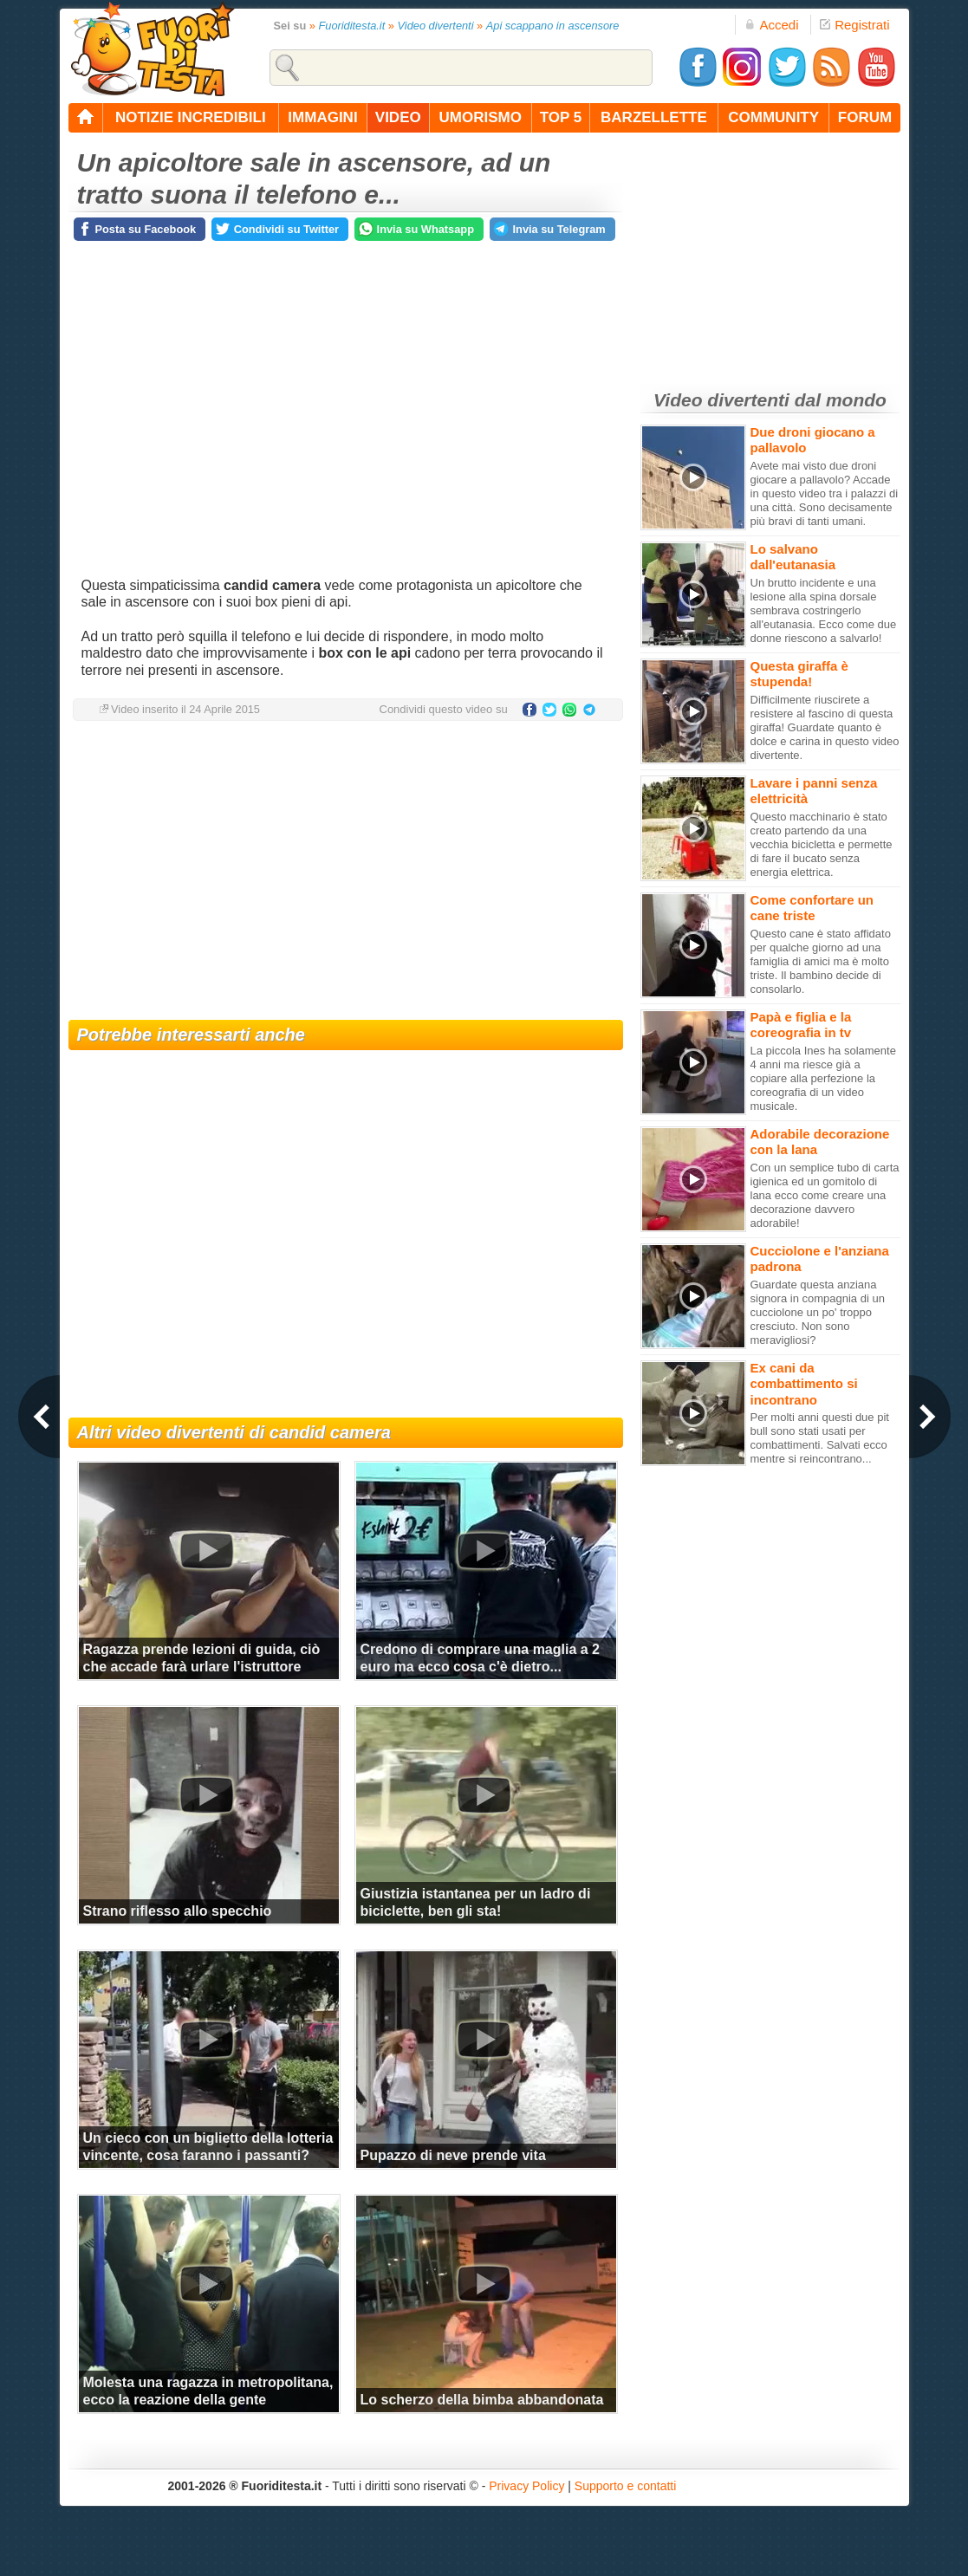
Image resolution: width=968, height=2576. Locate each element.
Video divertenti (436, 25)
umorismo (480, 117)
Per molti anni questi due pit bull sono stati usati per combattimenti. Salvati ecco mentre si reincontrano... (819, 1438)
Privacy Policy (526, 2486)
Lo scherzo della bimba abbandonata (482, 2399)
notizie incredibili (190, 117)
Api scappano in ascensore (553, 25)
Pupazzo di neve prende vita (453, 2155)
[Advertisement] (345, 872)
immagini (322, 117)
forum (865, 117)
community (773, 117)
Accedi (771, 24)
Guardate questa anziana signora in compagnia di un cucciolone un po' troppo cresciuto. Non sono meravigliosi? (817, 1312)
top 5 (561, 117)
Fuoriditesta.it (351, 25)
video (398, 117)
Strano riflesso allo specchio (177, 1911)
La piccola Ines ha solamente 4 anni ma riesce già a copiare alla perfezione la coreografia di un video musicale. (823, 1078)
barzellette (654, 117)
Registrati (854, 24)
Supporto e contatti (626, 2486)
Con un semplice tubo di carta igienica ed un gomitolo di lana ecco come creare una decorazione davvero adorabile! (825, 1195)
